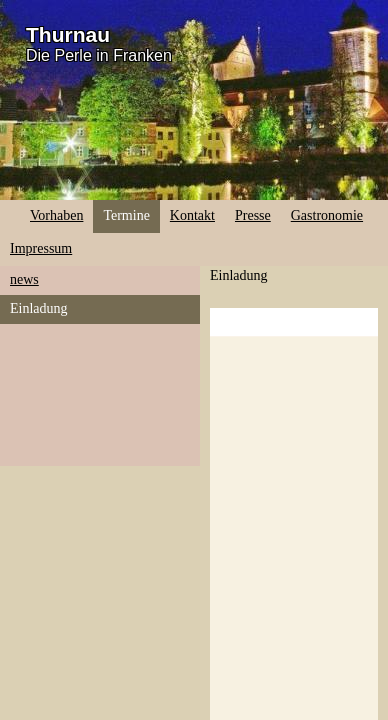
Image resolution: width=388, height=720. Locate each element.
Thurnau (68, 34)
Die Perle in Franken (99, 55)
